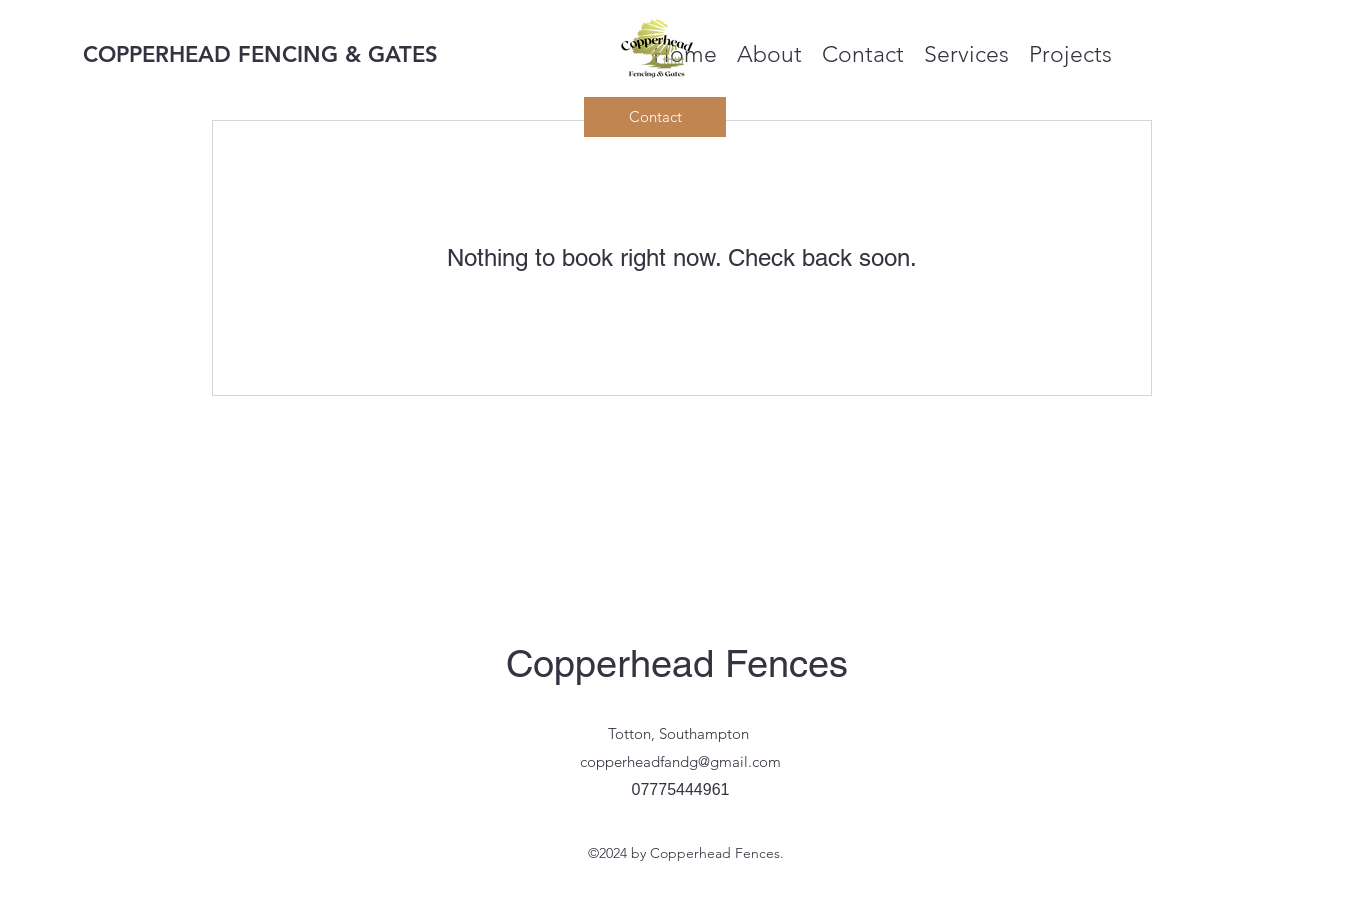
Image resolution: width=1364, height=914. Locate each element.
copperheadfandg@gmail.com (680, 761)
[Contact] (655, 117)
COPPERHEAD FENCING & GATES (260, 54)
